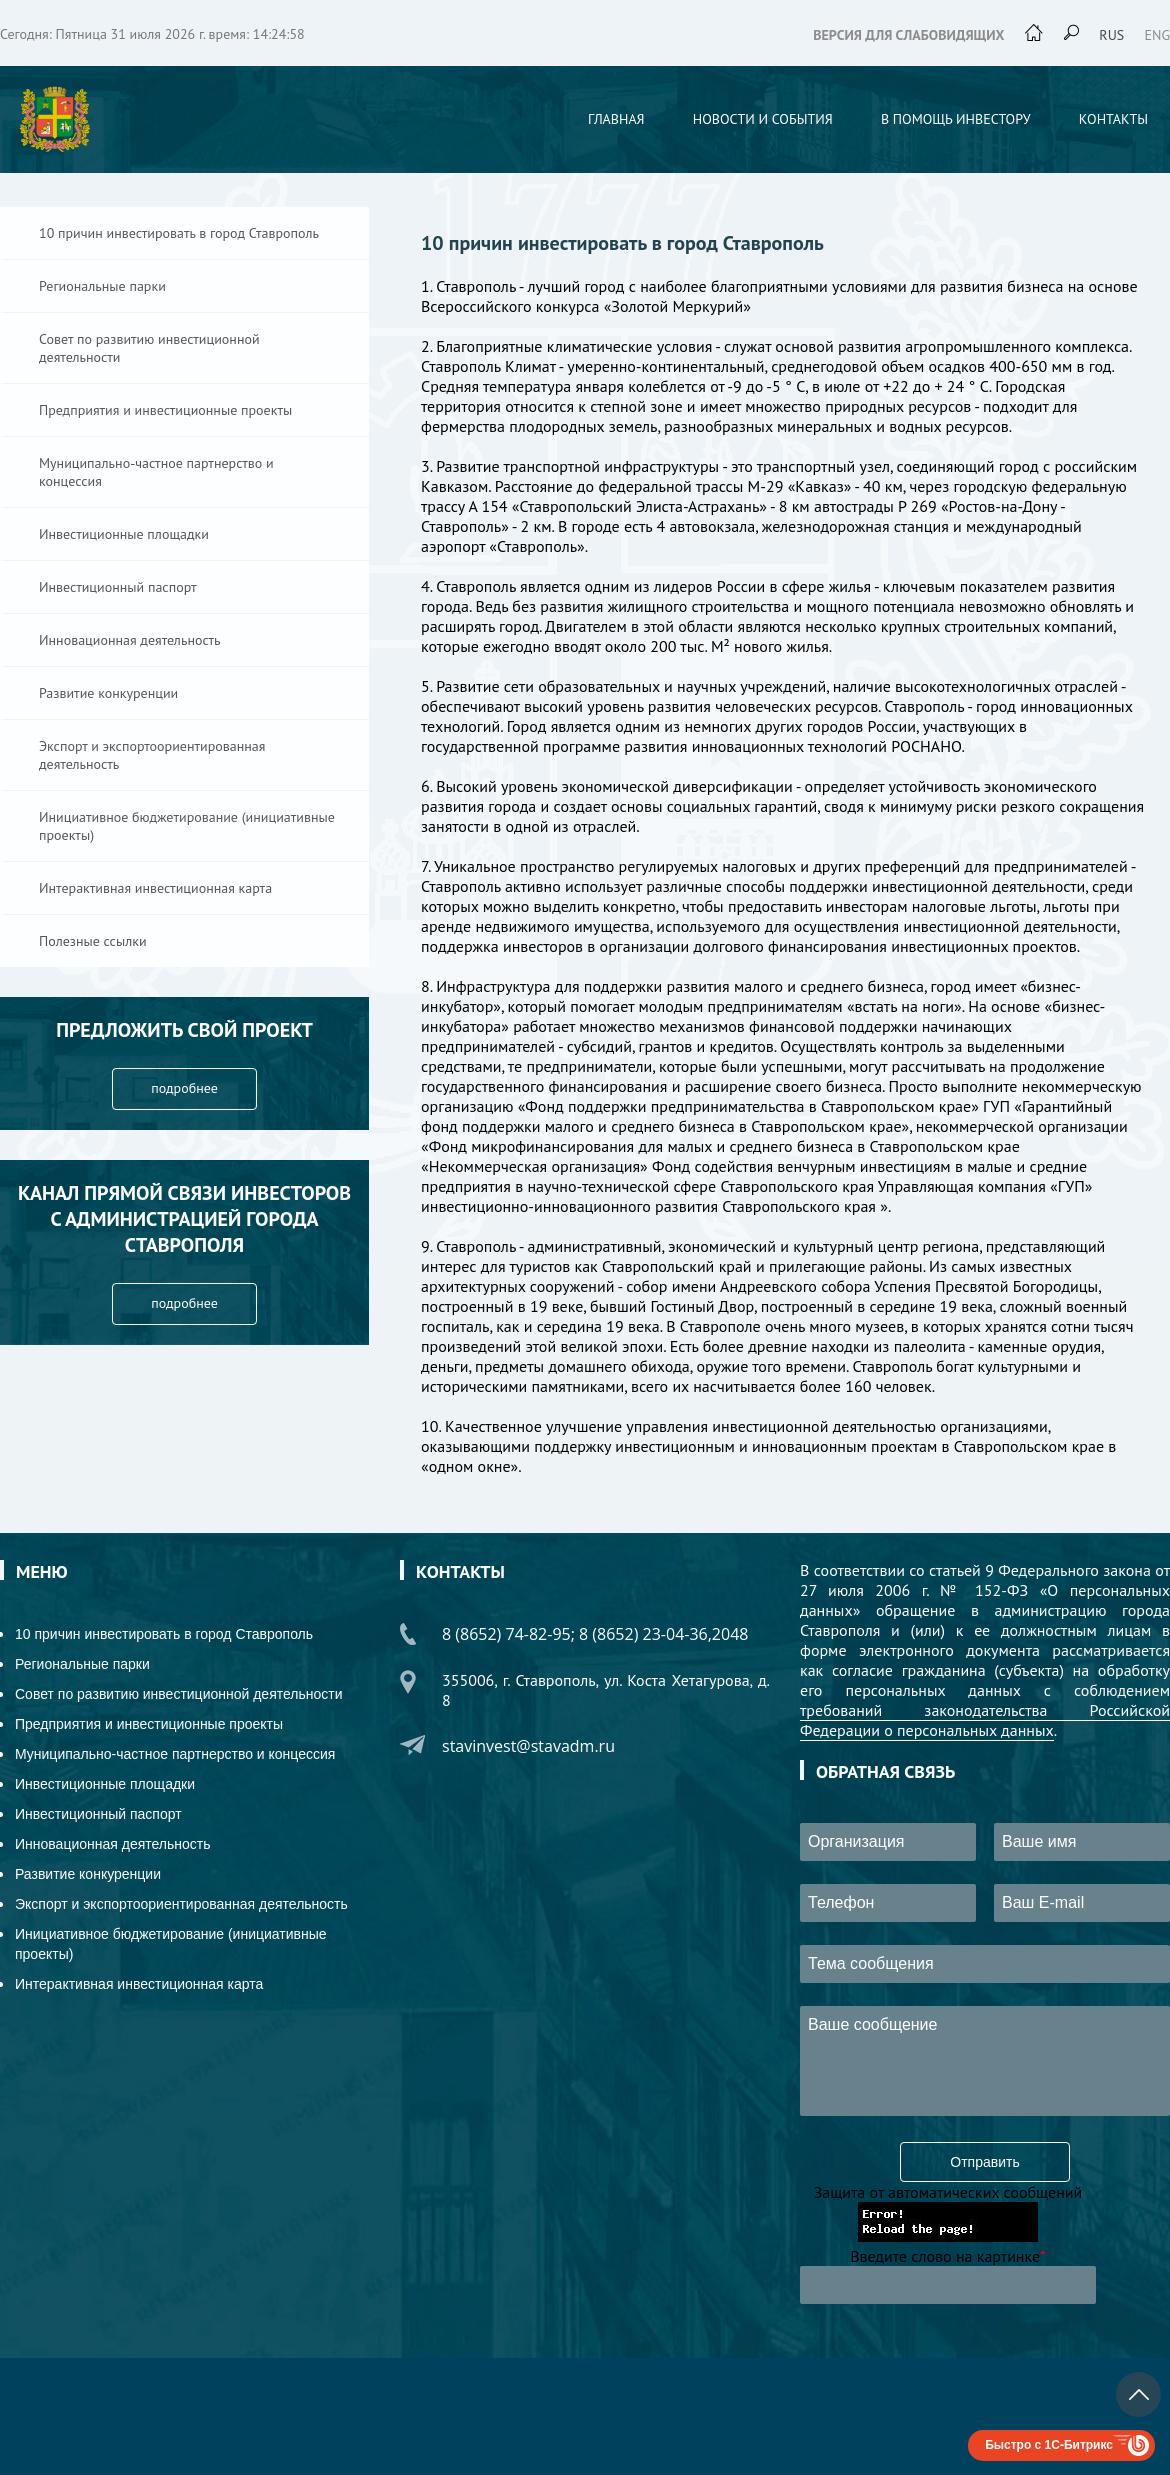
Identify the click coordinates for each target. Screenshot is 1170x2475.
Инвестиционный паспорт (118, 587)
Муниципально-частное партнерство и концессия (156, 472)
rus (1111, 35)
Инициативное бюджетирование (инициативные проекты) (187, 826)
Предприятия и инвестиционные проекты (165, 410)
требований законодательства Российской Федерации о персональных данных (985, 1720)
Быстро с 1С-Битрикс (1049, 2445)
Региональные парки (102, 286)
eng (1158, 35)
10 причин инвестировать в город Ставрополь (179, 233)
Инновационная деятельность (130, 640)
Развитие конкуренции (108, 693)
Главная (616, 119)
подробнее (184, 1088)
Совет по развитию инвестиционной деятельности (149, 348)
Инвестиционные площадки (124, 534)
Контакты (1113, 119)
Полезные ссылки (93, 941)
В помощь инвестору (956, 119)
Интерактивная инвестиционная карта (155, 888)
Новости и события (763, 119)
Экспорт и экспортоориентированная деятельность (152, 755)
